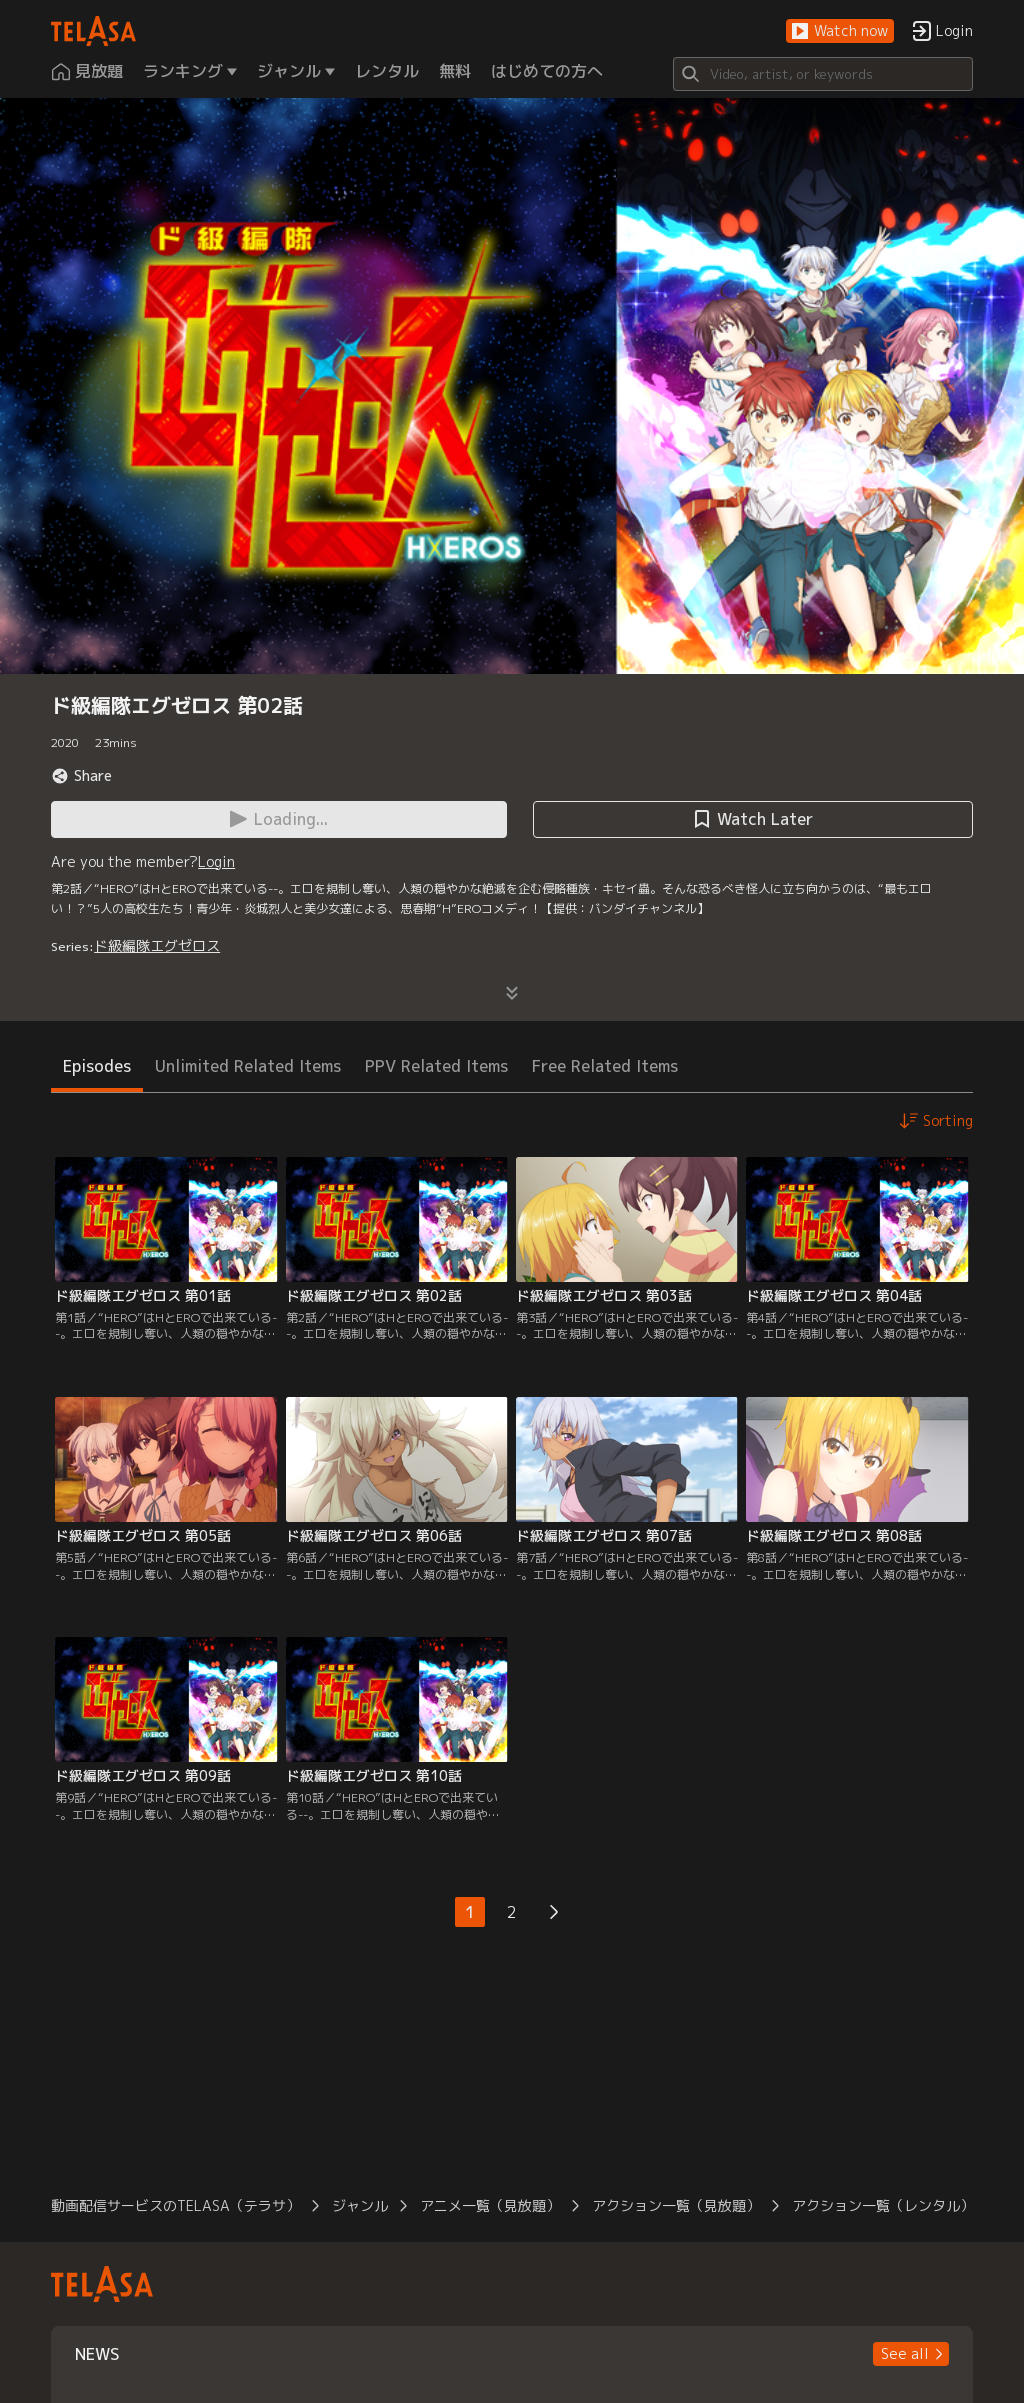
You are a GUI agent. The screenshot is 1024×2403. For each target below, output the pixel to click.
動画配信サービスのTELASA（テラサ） (175, 2205)
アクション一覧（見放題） (676, 2205)
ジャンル (360, 2205)
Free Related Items (605, 1066)
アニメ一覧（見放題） (490, 2205)
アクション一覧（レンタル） (883, 2205)
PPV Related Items (436, 1066)
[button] (840, 31)
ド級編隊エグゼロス (157, 945)
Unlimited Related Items (248, 1066)
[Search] (823, 74)
